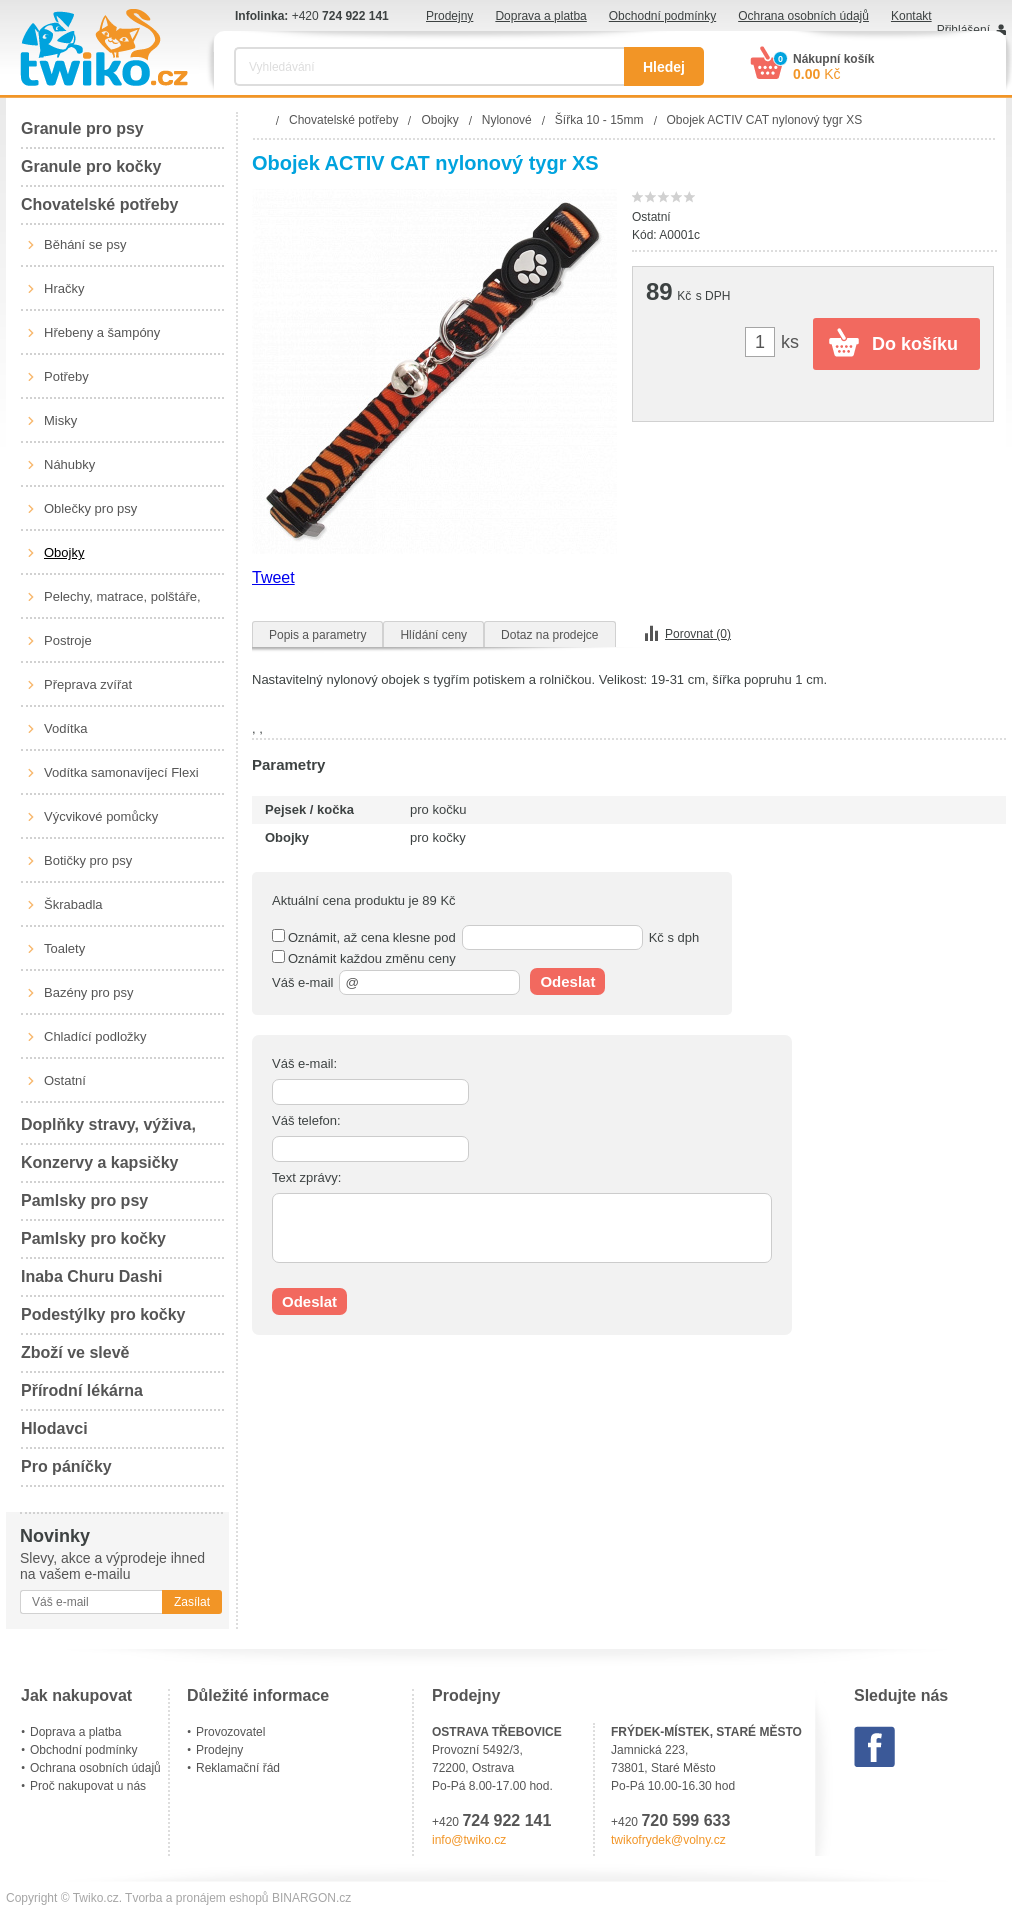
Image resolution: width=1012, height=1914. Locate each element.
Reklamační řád (238, 1768)
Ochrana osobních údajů (803, 16)
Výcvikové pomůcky (101, 816)
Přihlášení (963, 30)
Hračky (64, 288)
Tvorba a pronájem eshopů (196, 1898)
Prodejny (449, 16)
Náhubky (69, 464)
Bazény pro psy (89, 992)
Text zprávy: (306, 1177)
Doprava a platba (540, 16)
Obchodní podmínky (662, 16)
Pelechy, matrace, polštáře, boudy (122, 604)
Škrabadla (73, 904)
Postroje (68, 640)
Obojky (64, 552)
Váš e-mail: (304, 1063)
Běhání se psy (85, 244)
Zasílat (192, 1602)
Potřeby (66, 376)
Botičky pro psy (88, 860)
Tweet (273, 577)
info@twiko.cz (469, 1840)
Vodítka (65, 728)
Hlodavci (54, 1428)
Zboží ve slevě (75, 1352)
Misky (60, 420)
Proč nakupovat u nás (88, 1786)
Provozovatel (230, 1732)
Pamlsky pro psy (84, 1200)
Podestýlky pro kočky (103, 1314)
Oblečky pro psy (90, 508)
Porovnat (698, 634)
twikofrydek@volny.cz (668, 1840)
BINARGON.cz (311, 1898)
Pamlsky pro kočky (93, 1238)
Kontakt (911, 16)
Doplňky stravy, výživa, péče (108, 1130)
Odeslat (567, 981)
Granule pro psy (82, 128)
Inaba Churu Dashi (91, 1276)
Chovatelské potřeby (99, 204)
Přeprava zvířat (88, 684)
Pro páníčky (66, 1466)
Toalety (64, 948)
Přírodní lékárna (82, 1390)
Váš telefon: (306, 1120)
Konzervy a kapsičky (99, 1162)
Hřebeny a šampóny (102, 332)
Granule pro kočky (91, 166)
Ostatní (65, 1080)
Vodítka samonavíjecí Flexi (121, 772)
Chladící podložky (95, 1036)
